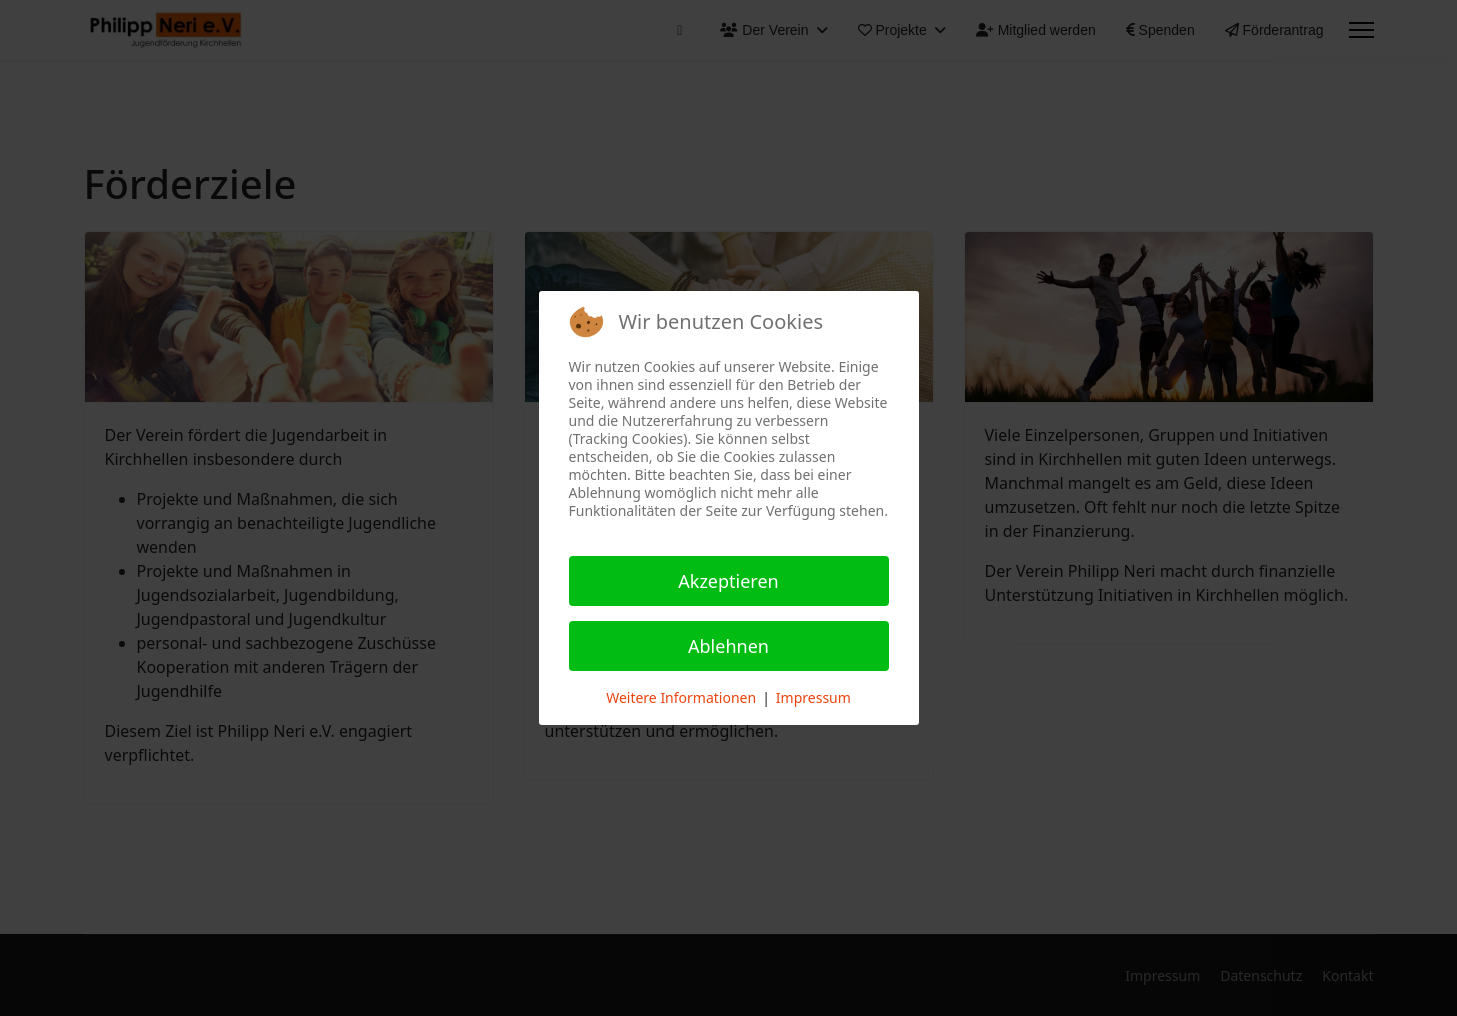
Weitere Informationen (681, 697)
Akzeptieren (728, 581)
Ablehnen (728, 646)
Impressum (813, 697)
